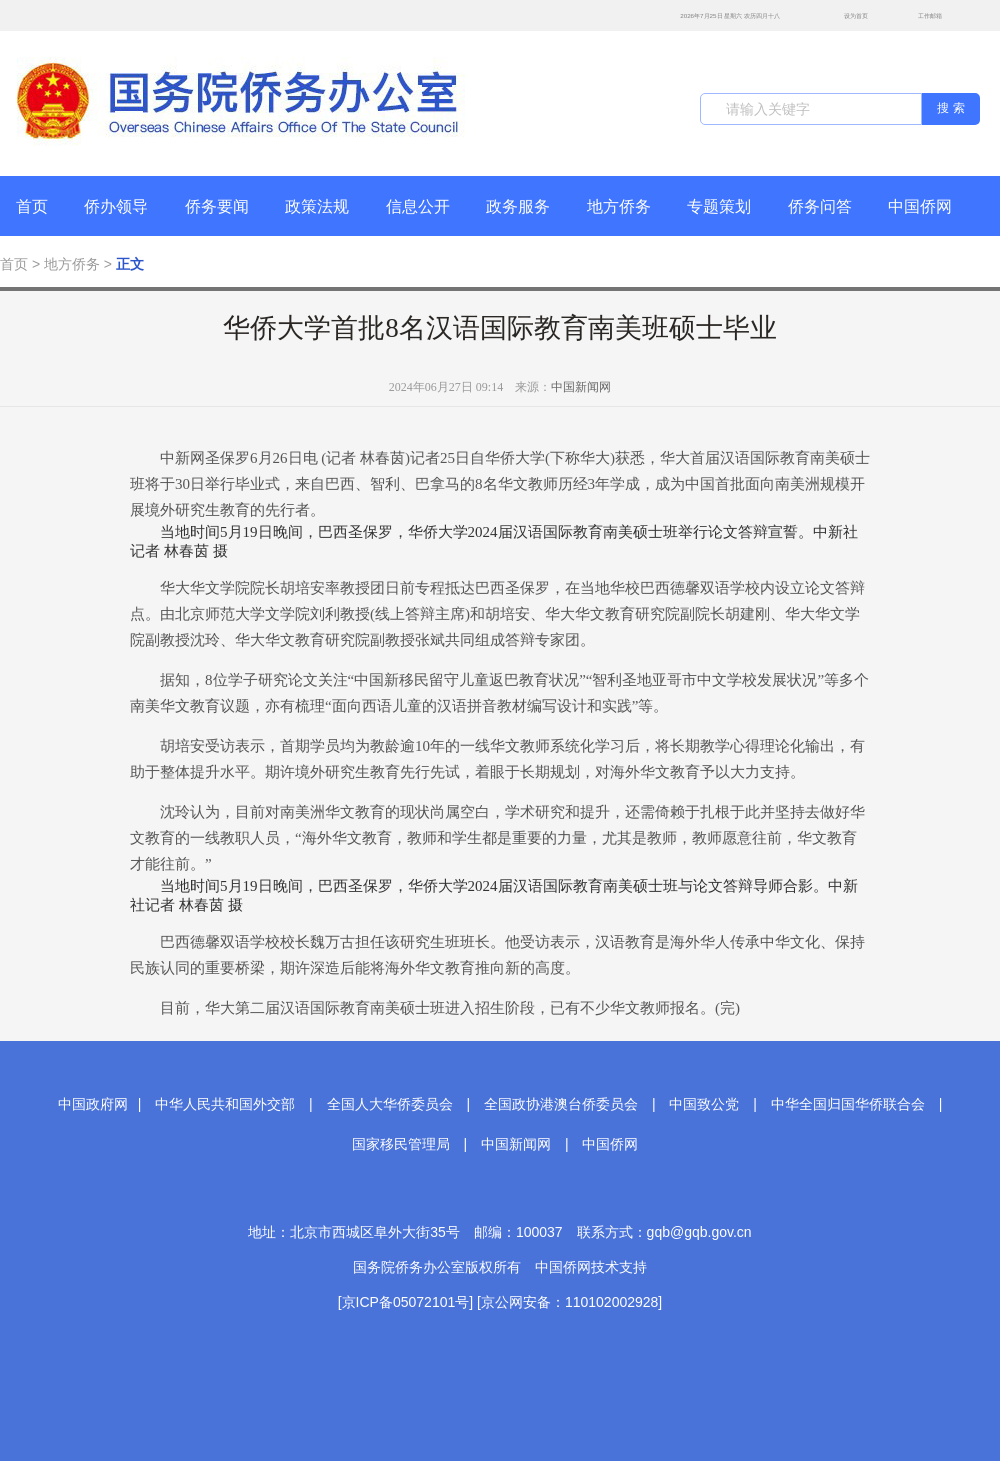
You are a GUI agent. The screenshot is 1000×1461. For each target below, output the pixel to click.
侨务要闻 (217, 206)
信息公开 (418, 206)
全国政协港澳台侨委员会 (561, 1104)
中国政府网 (93, 1104)
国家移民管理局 (401, 1144)
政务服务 (518, 206)
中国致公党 (704, 1104)
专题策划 (719, 206)
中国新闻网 (581, 387)
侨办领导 (116, 206)
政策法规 (317, 206)
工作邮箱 (919, 17)
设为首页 (845, 15)
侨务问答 (820, 206)
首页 (32, 206)
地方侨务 (619, 206)
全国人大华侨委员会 (390, 1104)
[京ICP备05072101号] (405, 1302)
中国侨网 (920, 206)
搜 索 (950, 108)
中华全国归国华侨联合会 (848, 1104)
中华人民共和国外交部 (225, 1104)
